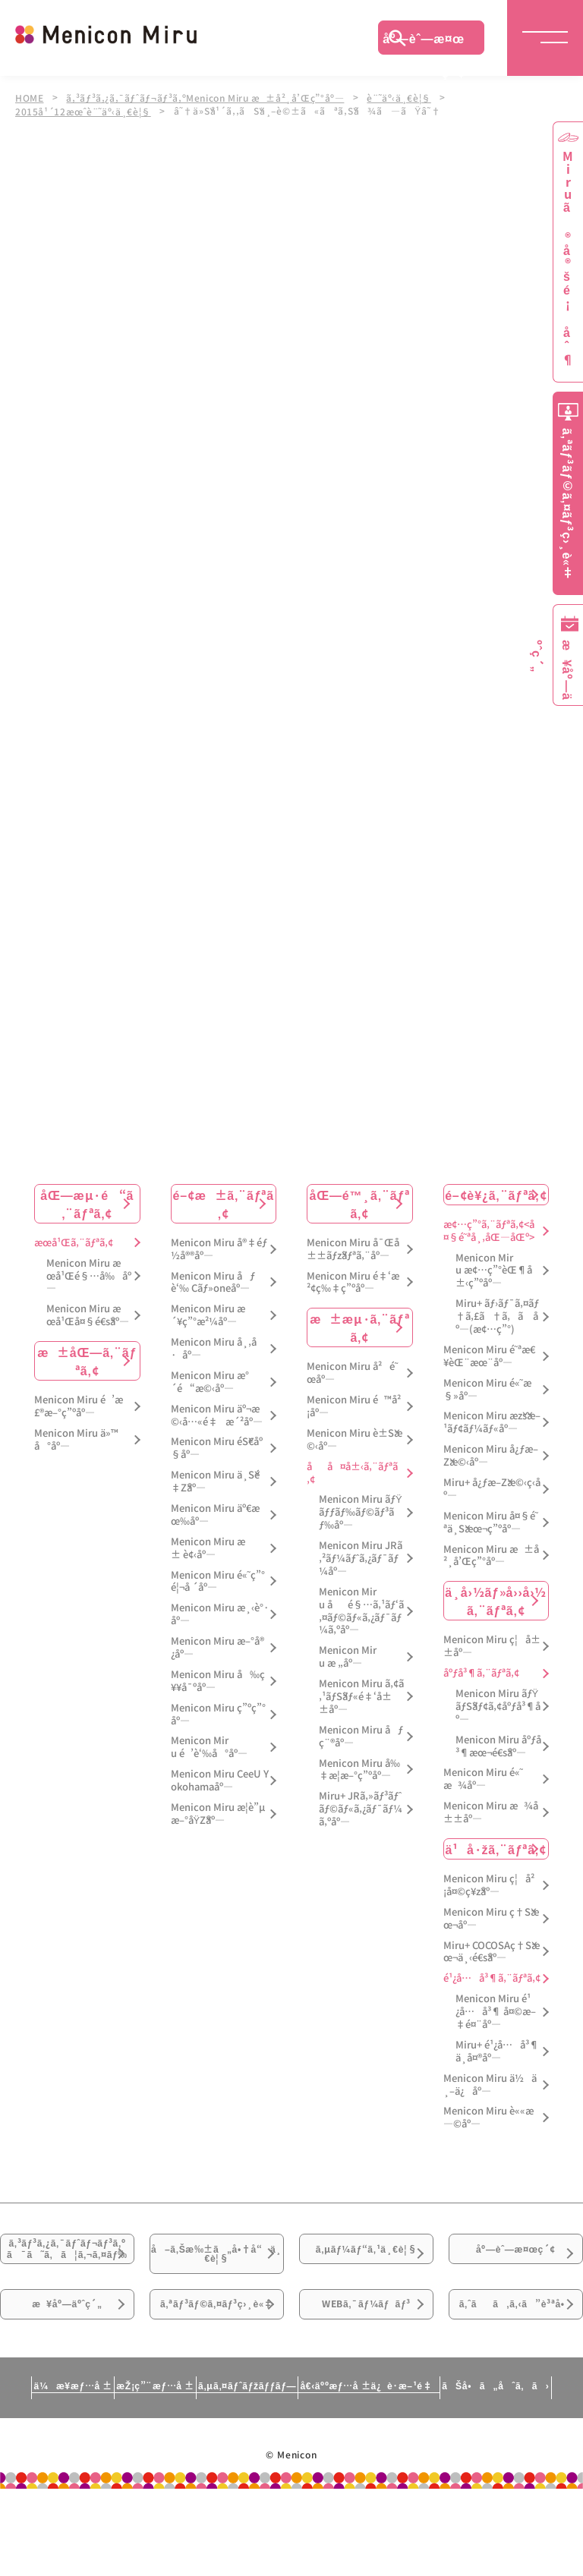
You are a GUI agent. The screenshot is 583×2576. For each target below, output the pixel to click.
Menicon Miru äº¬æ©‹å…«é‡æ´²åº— (217, 1414)
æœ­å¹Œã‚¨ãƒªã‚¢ (73, 1241)
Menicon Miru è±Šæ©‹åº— (354, 1438)
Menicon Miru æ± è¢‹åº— (208, 1547)
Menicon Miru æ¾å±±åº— (490, 1811)
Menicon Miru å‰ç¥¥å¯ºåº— (218, 1680)
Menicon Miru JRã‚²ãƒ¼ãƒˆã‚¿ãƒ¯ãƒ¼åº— (360, 1557)
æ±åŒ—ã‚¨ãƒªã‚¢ (87, 1359)
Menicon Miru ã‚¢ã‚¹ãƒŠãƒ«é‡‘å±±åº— (361, 1695)
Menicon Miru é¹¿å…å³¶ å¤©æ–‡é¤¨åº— (495, 2010)
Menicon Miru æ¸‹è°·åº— (220, 1613)
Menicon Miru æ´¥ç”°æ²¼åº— (208, 1314)
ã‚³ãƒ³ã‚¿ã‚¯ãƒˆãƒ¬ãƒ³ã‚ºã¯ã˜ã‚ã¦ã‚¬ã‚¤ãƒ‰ (68, 2277)
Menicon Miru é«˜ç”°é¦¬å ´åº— (218, 1579)
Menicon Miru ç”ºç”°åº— (218, 1713)
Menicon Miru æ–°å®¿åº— (217, 1646)
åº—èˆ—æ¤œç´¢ (424, 42)
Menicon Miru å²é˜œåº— (352, 1371)
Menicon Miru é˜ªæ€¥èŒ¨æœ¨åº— (489, 1355)
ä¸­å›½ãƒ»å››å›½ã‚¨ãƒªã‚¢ (496, 1599)
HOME (29, 97)
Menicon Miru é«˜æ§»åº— (487, 1388)
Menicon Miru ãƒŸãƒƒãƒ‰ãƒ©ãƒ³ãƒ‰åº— (360, 1510)
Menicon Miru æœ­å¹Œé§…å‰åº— (88, 1274)
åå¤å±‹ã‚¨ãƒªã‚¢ (352, 1472)
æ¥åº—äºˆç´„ (67, 2363)
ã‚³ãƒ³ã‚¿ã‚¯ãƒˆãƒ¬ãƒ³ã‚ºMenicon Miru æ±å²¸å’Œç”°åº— (209, 97)
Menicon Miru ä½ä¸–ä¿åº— (490, 2083)
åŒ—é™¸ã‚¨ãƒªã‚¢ (359, 1202)
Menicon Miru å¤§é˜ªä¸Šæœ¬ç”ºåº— (490, 1521)
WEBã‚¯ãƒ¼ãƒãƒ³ (366, 2363)
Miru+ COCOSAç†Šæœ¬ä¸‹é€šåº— (491, 1950)
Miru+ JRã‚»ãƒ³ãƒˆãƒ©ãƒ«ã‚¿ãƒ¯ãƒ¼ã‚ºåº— (360, 1807)
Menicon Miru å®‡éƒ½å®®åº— (219, 1248)
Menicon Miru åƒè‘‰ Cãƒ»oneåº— (213, 1280)
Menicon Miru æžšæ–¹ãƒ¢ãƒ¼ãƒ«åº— (491, 1421)
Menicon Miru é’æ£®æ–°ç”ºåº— (78, 1405)
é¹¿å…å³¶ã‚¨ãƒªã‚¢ (491, 1976)
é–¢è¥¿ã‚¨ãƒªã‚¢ (496, 1193)
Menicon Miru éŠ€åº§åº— (217, 1447)
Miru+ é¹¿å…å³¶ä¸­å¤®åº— (497, 2050)
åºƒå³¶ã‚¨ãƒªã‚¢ (481, 1671)
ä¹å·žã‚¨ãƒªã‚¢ (496, 1847)
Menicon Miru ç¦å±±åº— (491, 1645)
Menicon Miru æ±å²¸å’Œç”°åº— (491, 1554)
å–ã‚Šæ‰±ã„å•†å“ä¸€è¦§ (216, 2267)
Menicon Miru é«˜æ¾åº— (483, 1777)
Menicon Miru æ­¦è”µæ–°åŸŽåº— (218, 1812)
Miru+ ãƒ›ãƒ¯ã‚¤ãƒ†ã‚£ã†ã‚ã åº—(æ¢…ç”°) (497, 1315)
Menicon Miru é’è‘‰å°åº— (209, 1746)
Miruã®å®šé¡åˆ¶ (568, 258)
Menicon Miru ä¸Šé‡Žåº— (215, 1480)
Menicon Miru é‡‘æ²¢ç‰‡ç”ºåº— (353, 1280)
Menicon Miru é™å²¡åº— (354, 1405)
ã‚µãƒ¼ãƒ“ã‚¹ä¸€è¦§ (366, 2267)
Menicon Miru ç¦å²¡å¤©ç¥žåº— (488, 1884)
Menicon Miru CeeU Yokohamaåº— (220, 1779)
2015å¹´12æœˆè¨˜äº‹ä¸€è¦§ (84, 109)
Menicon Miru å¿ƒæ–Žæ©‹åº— (490, 1454)
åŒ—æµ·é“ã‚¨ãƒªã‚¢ (87, 1202)
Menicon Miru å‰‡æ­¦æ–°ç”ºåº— (359, 1768)
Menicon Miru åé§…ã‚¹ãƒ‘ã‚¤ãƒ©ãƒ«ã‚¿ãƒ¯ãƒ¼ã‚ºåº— (361, 1610)
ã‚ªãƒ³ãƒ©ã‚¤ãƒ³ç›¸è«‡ (217, 2372)
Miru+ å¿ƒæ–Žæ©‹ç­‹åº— (491, 1488)
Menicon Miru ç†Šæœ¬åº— (491, 1917)
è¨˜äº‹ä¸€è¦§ (408, 97)
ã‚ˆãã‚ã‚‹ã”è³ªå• (516, 2372)
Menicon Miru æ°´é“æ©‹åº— (210, 1380)
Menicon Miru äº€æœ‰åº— (215, 1513)
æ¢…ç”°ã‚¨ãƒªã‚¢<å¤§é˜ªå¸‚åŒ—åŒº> (488, 1229)
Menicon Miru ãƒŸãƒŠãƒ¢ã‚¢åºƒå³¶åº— (497, 1705)
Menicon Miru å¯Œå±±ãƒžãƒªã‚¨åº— (353, 1248)
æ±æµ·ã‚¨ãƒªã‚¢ (359, 1326)
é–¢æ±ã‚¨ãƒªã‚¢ (223, 1202)
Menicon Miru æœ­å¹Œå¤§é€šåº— (87, 1314)
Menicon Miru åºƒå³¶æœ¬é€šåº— (498, 1745)
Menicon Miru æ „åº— (348, 1655)
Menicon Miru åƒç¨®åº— (361, 1735)
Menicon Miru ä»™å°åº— (76, 1438)
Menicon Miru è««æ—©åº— (488, 2116)
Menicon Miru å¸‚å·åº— (214, 1347)
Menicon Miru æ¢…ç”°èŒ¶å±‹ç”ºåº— (493, 1268)
